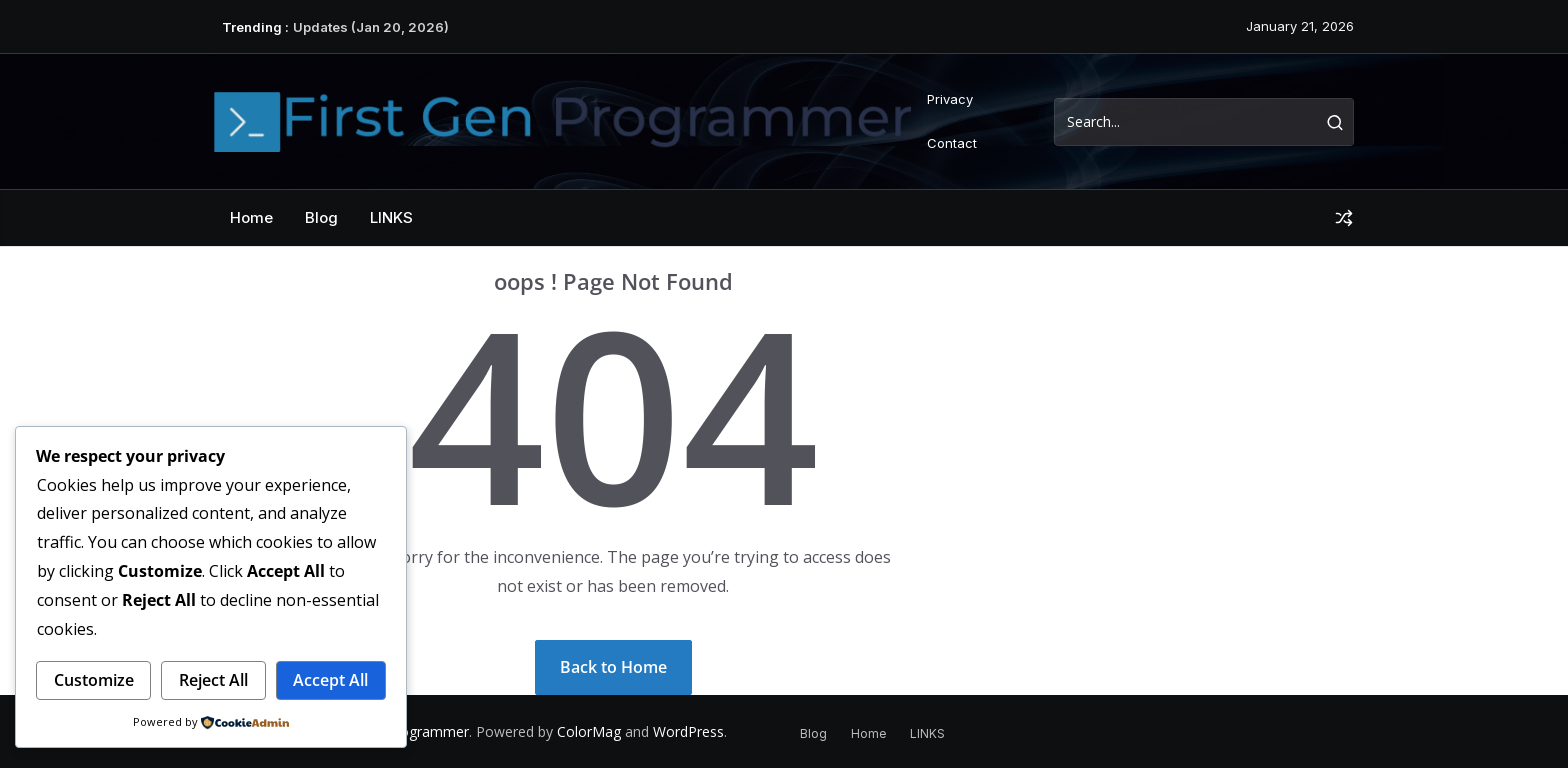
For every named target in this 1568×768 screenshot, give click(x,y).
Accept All (330, 680)
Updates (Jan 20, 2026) (371, 27)
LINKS (391, 217)
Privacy (950, 99)
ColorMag (589, 731)
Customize (94, 680)
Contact (952, 143)
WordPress (688, 731)
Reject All (213, 680)
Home (251, 217)
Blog (321, 217)
